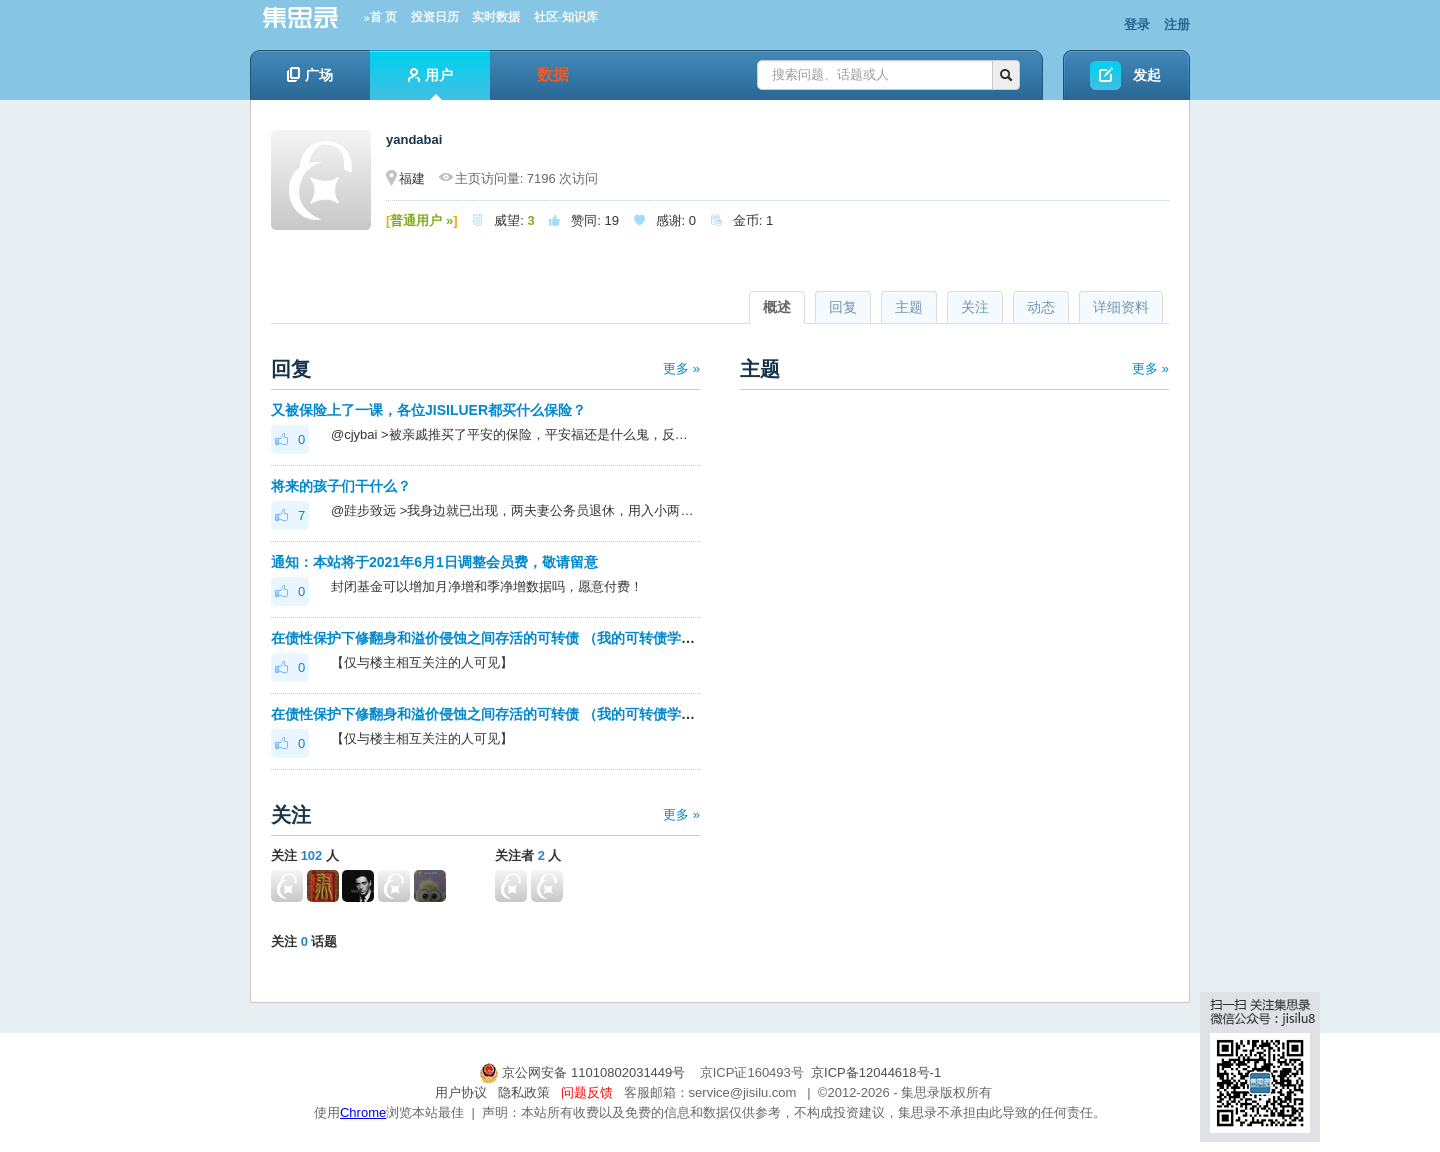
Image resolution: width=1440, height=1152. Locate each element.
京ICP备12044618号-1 (876, 1072)
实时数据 (496, 17)
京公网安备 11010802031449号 (584, 1072)
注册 (1177, 24)
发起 (1147, 75)
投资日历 (435, 17)
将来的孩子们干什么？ (341, 486)
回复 (843, 307)
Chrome (363, 1112)
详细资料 (1121, 307)
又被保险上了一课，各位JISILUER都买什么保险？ (428, 410)
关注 (975, 307)
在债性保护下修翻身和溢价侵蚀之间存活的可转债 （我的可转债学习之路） (504, 638)
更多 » (681, 368)
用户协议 (461, 1092)
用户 (430, 83)
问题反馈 (587, 1092)
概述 (777, 307)
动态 (1041, 307)
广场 (310, 75)
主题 (909, 307)
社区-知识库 (566, 17)
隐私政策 (524, 1092)
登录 (1137, 24)
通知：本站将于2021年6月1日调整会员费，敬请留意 (434, 562)
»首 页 (380, 17)
